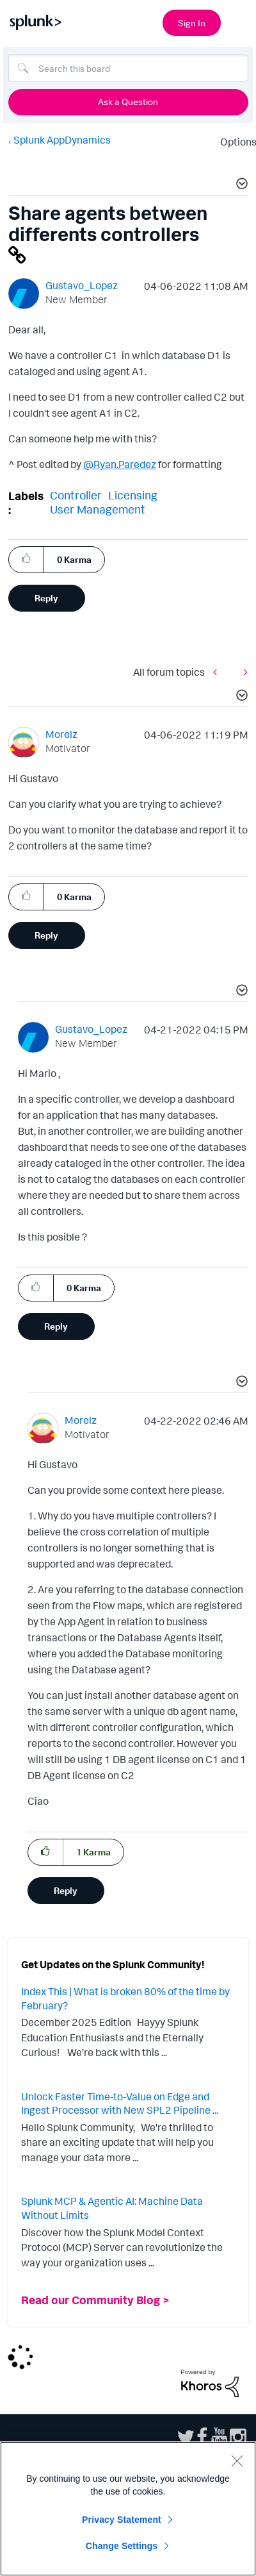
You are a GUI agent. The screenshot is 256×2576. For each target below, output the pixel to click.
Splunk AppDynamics (62, 139)
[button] (240, 185)
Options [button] (234, 141)
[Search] (128, 67)
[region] (128, 2508)
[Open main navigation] (238, 21)
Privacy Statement (121, 2519)
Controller (76, 495)
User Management (97, 509)
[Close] (236, 2460)
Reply (46, 597)
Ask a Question (128, 101)
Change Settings (122, 2546)
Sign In (191, 22)
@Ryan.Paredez (119, 464)
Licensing (132, 495)
